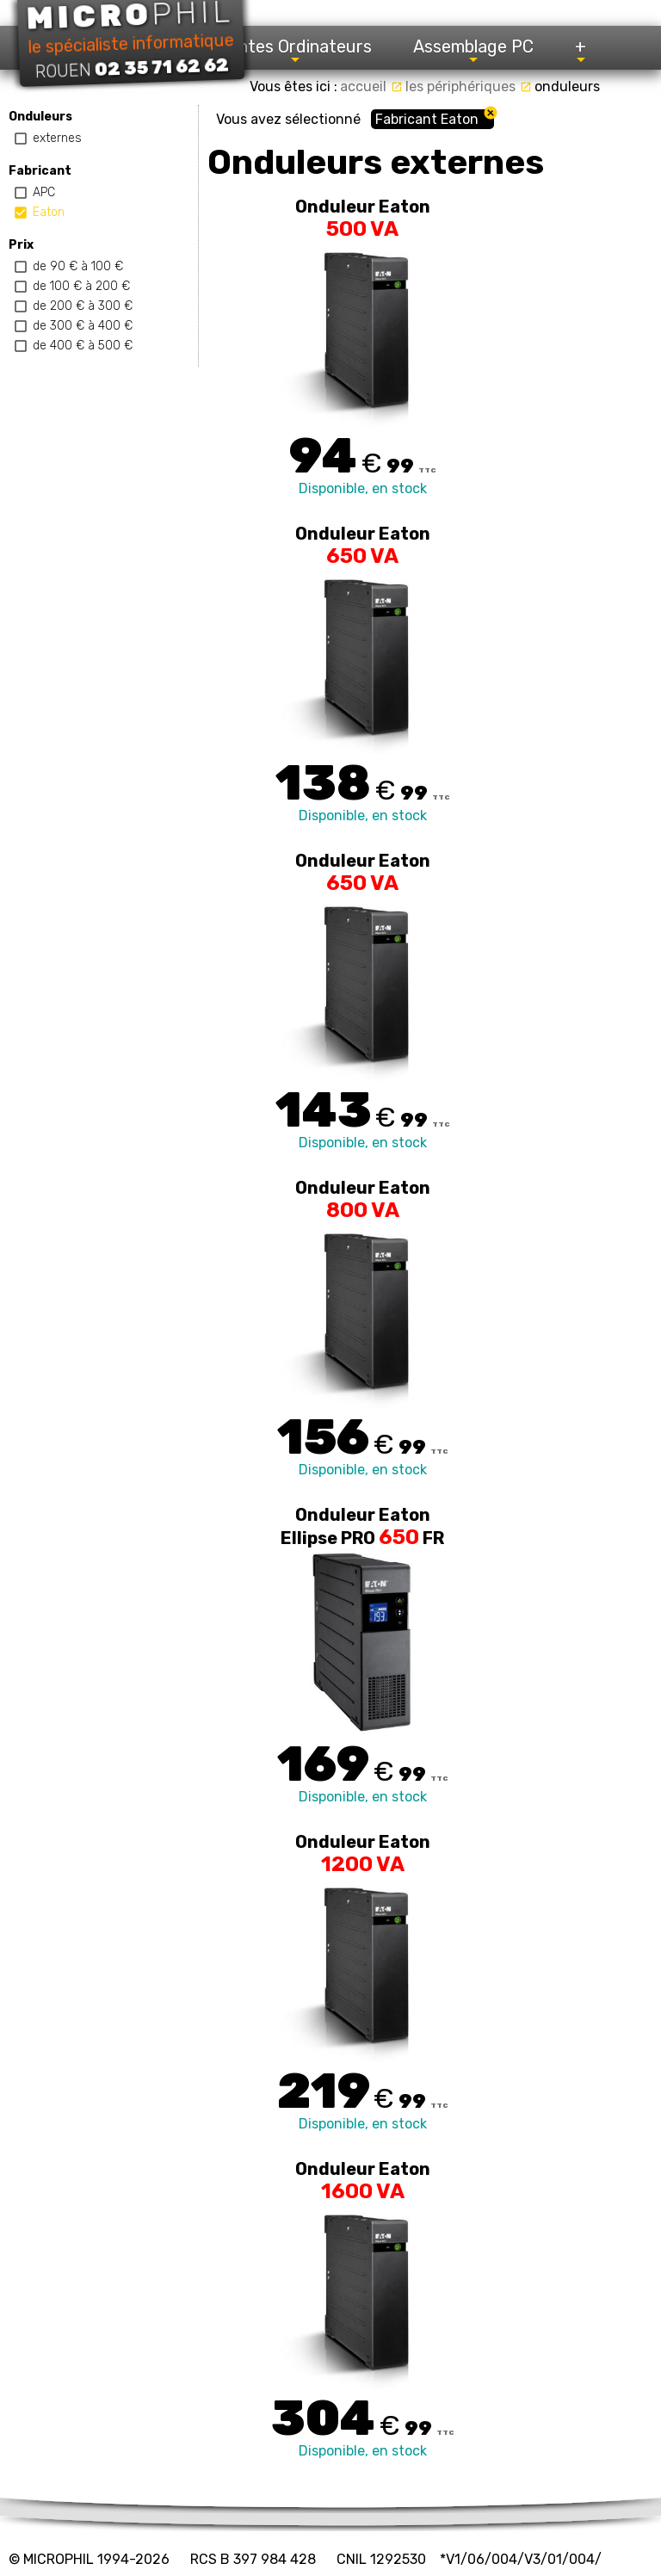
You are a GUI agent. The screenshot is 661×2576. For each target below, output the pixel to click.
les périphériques (468, 86)
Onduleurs (40, 116)
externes (57, 138)
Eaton (49, 212)
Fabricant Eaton (427, 119)
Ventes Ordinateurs (295, 51)
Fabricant (40, 171)
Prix (21, 245)
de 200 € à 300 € (83, 306)
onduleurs (567, 86)
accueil (371, 86)
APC (44, 192)
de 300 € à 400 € (83, 325)
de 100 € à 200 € (81, 286)
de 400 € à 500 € (83, 345)
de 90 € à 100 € (78, 266)
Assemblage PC (473, 51)
